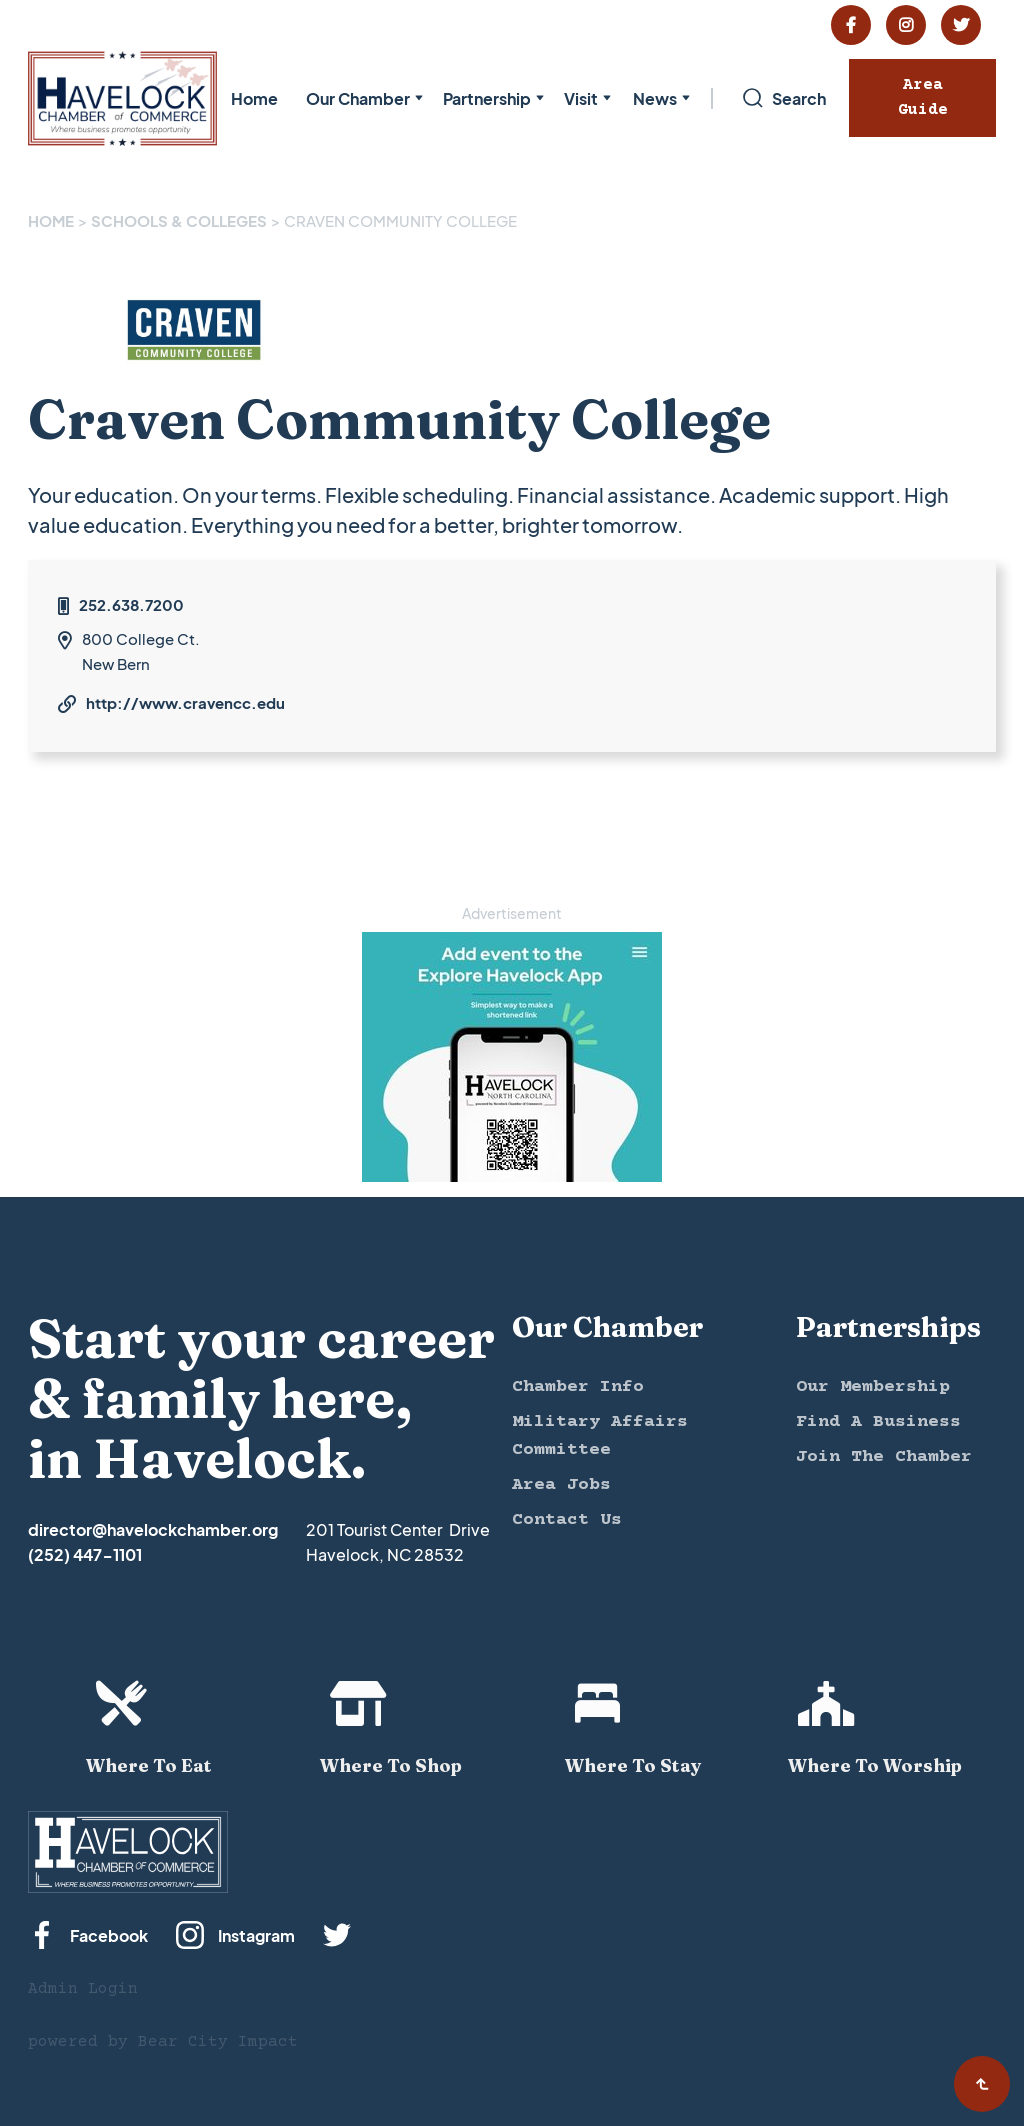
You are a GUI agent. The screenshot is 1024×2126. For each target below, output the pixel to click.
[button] (360, 98)
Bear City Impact (218, 2042)
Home (254, 98)
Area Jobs (561, 1485)
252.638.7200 (131, 604)
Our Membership (873, 1387)
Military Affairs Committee (600, 1436)
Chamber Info (578, 1387)
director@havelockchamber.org (153, 1529)
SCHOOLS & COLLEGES (179, 220)
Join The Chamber (884, 1457)
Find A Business (878, 1422)
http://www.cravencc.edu (185, 702)
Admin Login (83, 1989)
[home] (122, 98)
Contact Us (567, 1520)
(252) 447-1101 (85, 1554)
